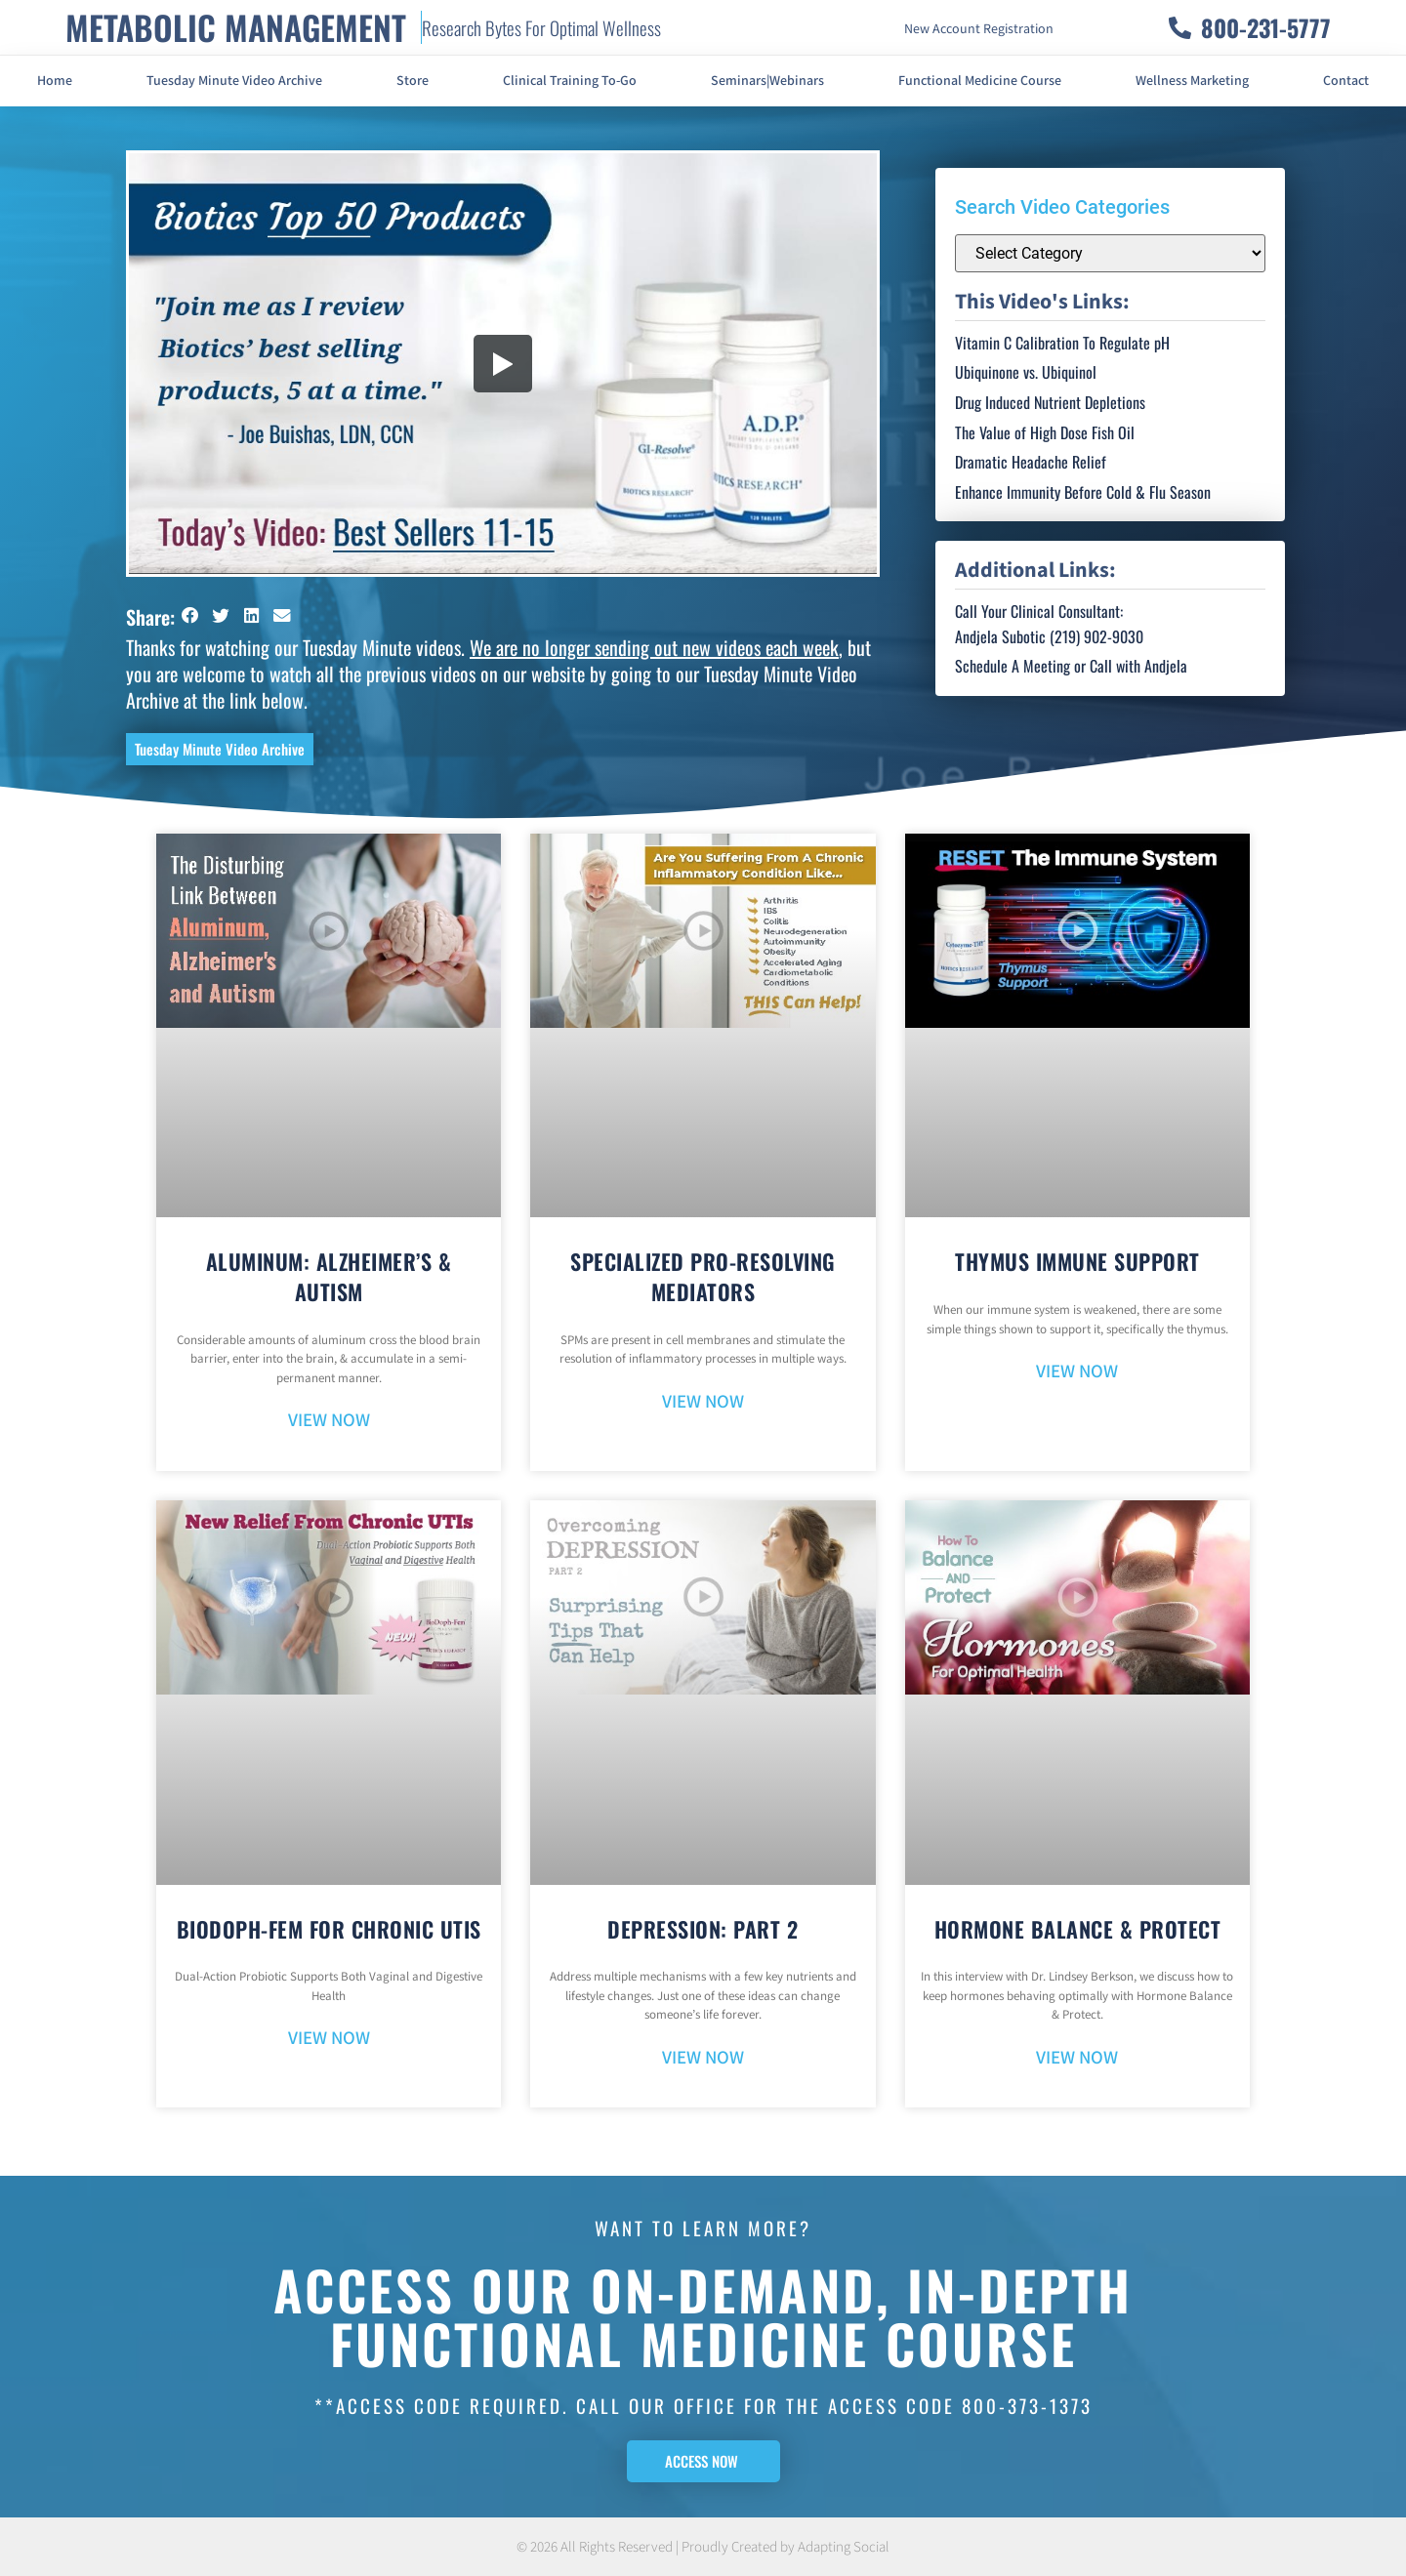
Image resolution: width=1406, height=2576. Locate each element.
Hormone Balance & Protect (1077, 1928)
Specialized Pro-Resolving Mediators (703, 1276)
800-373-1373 (1027, 2405)
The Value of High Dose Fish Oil (1045, 432)
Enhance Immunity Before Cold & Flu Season (1083, 492)
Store (412, 81)
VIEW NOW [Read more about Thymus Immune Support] (1077, 1372)
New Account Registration (979, 29)
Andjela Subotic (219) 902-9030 (1049, 636)
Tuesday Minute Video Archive (234, 81)
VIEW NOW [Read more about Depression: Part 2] (703, 2058)
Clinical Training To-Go (570, 81)
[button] (190, 615)
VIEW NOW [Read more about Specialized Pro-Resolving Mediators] (703, 1402)
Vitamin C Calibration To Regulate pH (1062, 342)
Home (54, 81)
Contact (1346, 81)
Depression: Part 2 (702, 1928)
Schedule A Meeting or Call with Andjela (1071, 665)
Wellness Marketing (1192, 81)
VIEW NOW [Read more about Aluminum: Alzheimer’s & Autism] (329, 1421)
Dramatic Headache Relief (1030, 461)
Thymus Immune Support (1077, 1261)
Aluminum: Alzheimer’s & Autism (329, 1276)
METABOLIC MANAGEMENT (235, 27)
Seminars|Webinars (767, 81)
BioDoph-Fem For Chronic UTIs (329, 1928)
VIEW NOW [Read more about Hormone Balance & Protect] (1077, 2058)
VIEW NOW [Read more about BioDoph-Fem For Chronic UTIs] (329, 2038)
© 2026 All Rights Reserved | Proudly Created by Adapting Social (703, 2547)
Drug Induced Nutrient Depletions (1050, 402)
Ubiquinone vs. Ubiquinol (1025, 372)
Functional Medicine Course (979, 81)
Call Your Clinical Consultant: (1039, 611)
